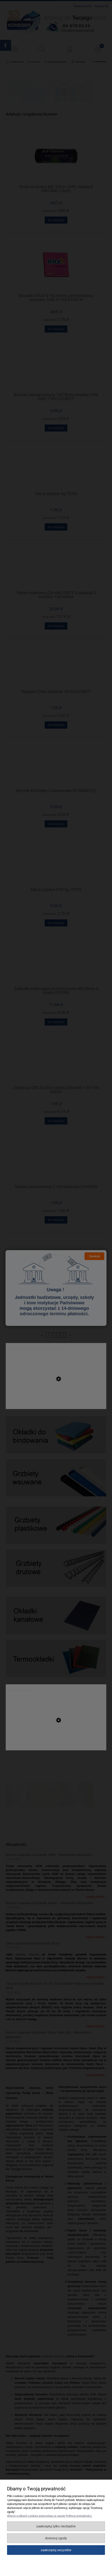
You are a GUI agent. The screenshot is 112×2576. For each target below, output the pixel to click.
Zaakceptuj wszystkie (56, 2550)
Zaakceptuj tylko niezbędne (56, 2526)
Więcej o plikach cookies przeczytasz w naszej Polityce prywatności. (49, 2515)
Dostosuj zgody (56, 2538)
